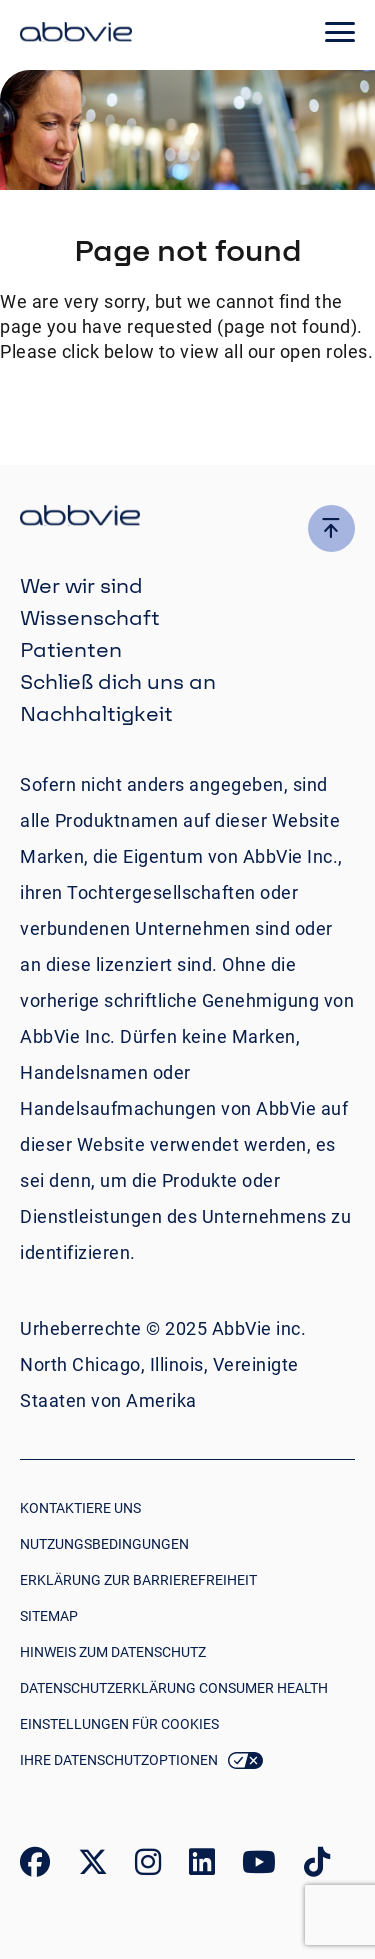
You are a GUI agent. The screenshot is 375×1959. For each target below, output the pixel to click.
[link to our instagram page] (148, 1866)
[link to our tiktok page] (317, 1866)
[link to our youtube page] (259, 1866)
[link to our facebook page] (35, 1866)
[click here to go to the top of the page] (331, 528)
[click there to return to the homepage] (187, 518)
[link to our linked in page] (202, 1866)
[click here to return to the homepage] (76, 35)
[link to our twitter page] (93, 1866)
